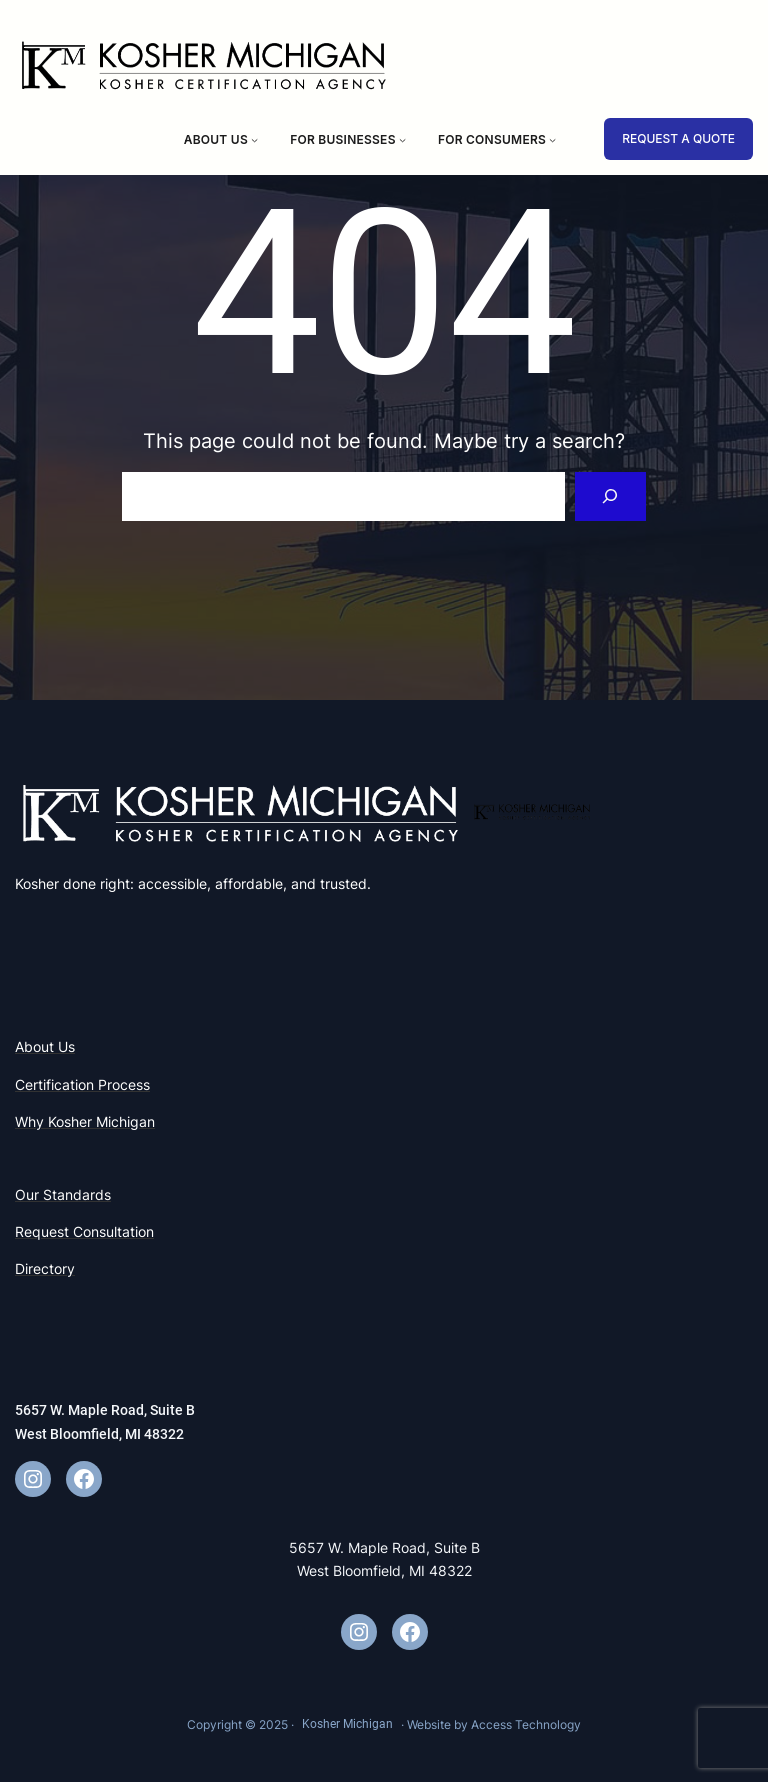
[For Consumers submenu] (552, 139)
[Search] (610, 496)
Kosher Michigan (347, 1724)
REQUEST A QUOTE (678, 138)
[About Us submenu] (254, 139)
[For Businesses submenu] (402, 139)
